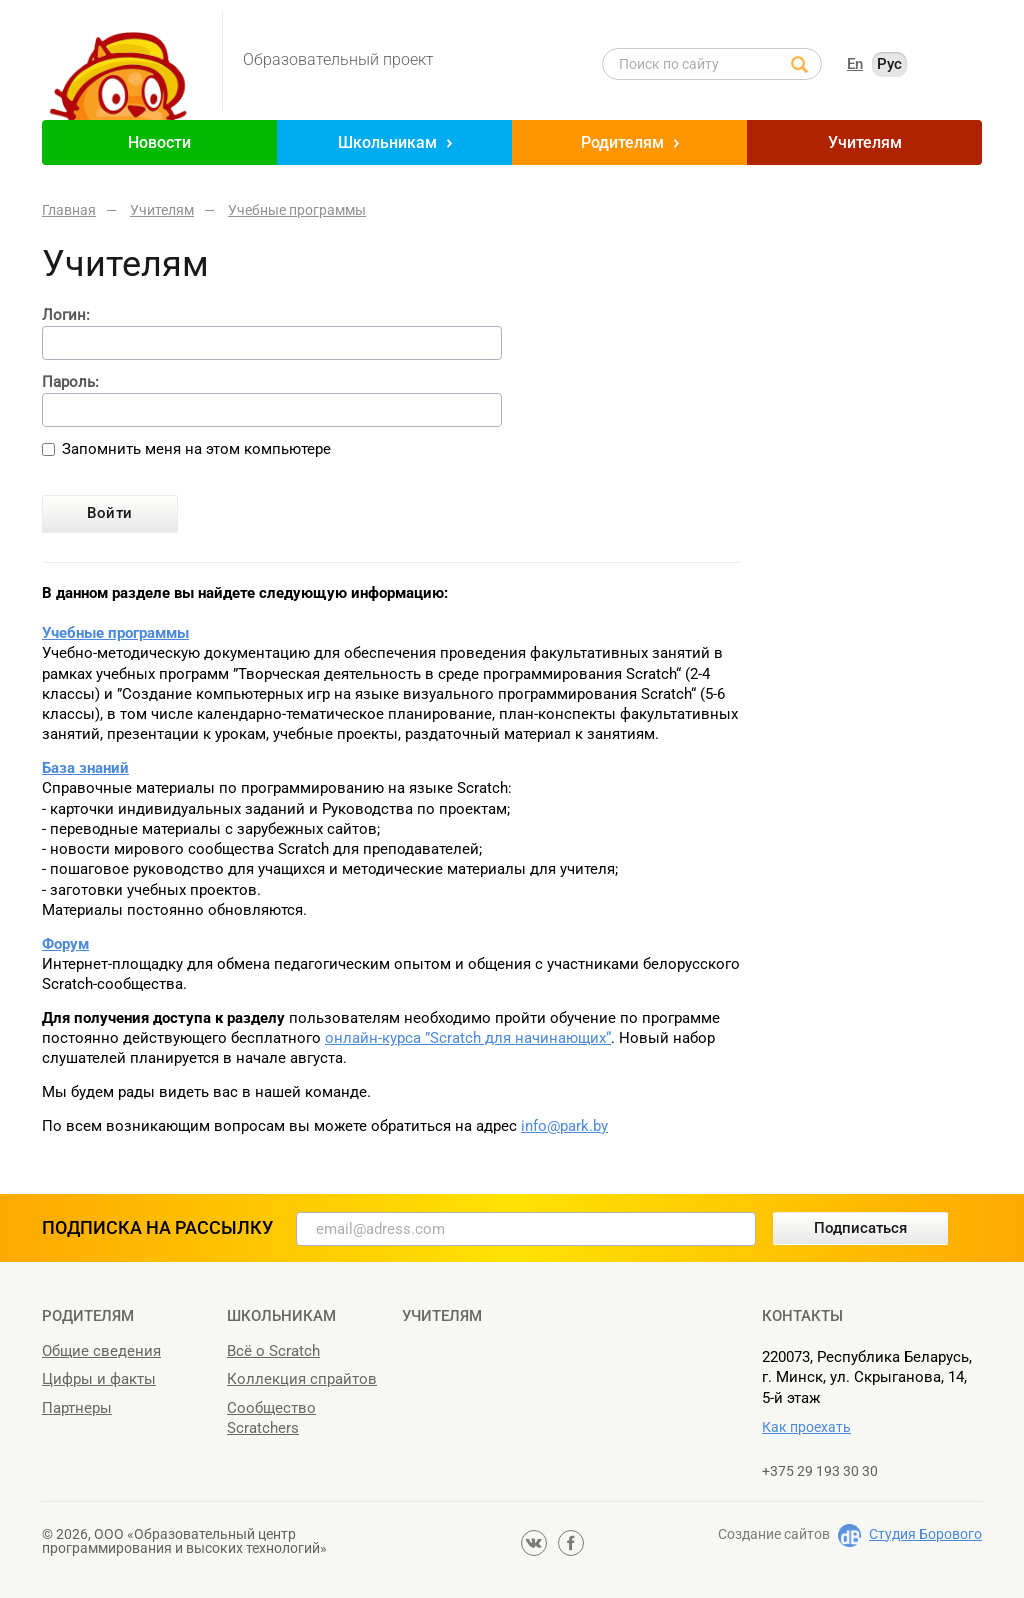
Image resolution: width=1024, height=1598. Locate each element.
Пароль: (70, 382)
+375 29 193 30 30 (820, 1471)
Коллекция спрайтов (302, 1379)
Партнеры (77, 1408)
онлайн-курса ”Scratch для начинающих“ (468, 1038)
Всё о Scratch (273, 1351)
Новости (159, 142)
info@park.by (564, 1126)
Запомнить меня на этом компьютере (196, 449)
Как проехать (806, 1427)
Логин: (66, 315)
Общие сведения (101, 1351)
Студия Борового (925, 1534)
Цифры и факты (99, 1379)
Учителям (865, 142)
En (855, 64)
